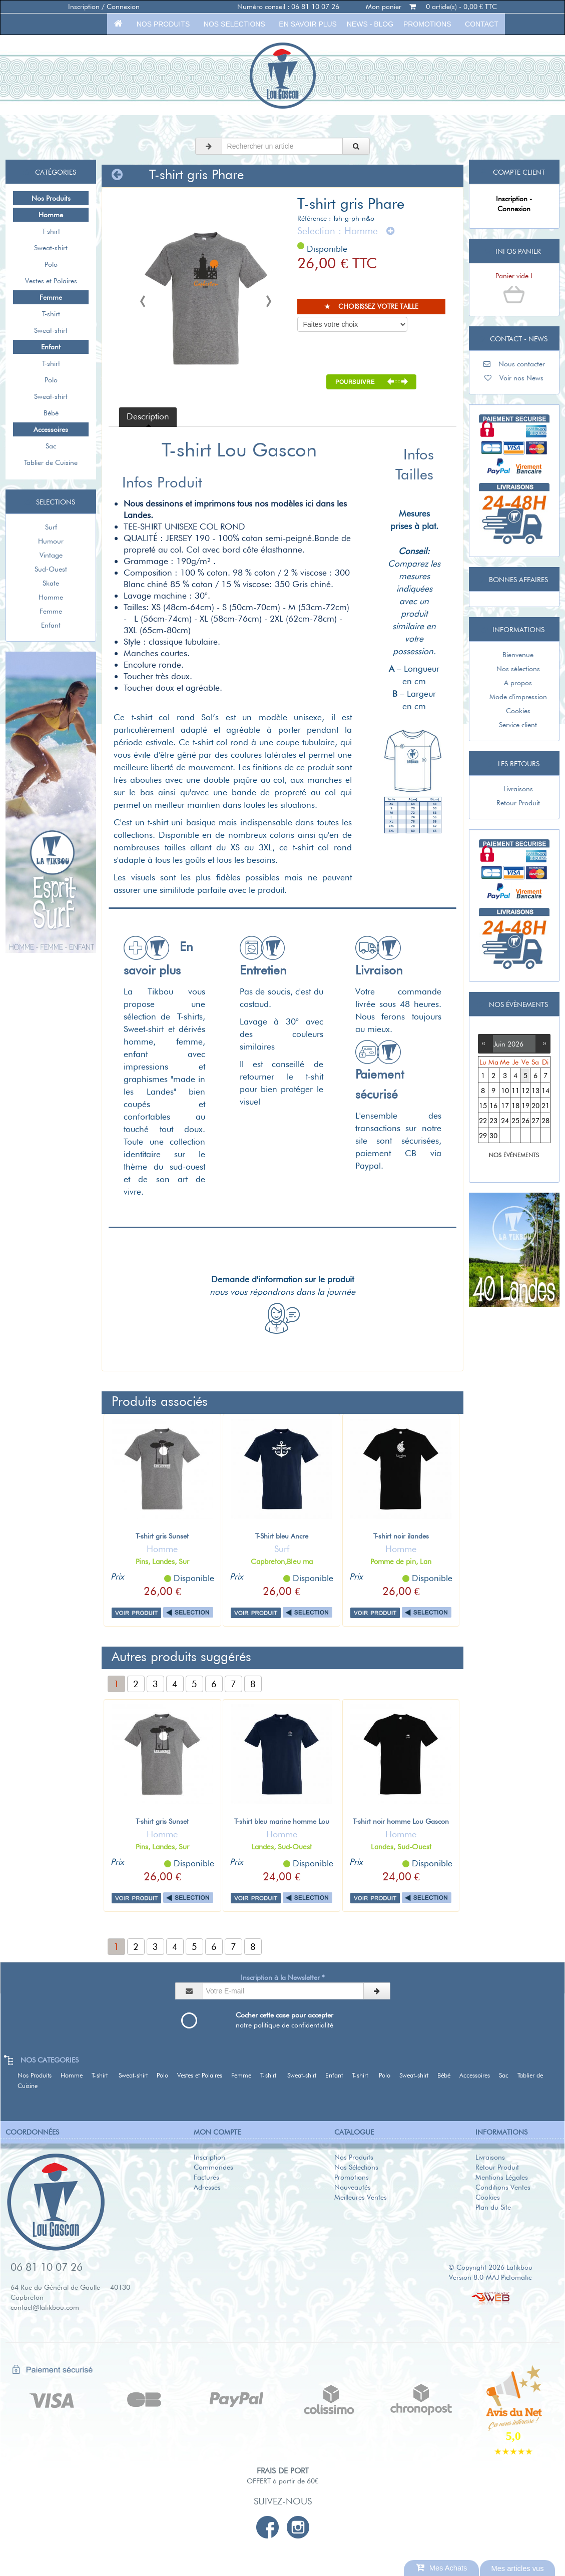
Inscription (209, 2157)
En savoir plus (308, 24)
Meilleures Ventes (360, 2197)
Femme (51, 611)
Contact (481, 24)
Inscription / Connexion (104, 7)
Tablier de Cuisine (51, 462)
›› (542, 1043)
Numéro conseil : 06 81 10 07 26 (288, 7)
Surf (51, 527)
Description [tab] (148, 416)
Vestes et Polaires (51, 281)
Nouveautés (352, 2187)
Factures (206, 2177)
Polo (51, 264)
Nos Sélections (356, 2167)
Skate (51, 583)
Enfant (51, 625)
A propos (514, 683)
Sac (51, 446)
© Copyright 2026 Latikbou (490, 2267)
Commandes (213, 2167)
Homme (51, 597)
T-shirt (51, 231)
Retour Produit (514, 803)
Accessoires (478, 2075)
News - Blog (370, 24)
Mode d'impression (514, 697)
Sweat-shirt (51, 248)
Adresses (207, 2187)
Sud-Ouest (51, 569)
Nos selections (234, 24)
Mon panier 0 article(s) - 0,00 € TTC (431, 7)
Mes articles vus (517, 2568)
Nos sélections (514, 669)
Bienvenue (513, 655)
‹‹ (485, 1043)
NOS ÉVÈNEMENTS (514, 1155)
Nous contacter (514, 364)
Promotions (427, 24)
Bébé (51, 413)
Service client (514, 725)
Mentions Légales (501, 2177)
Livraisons (514, 789)
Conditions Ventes (502, 2187)
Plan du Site (493, 2207)
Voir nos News (513, 378)
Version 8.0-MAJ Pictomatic (490, 2277)
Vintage (51, 555)
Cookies (514, 711)
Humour (51, 541)
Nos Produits (163, 24)
